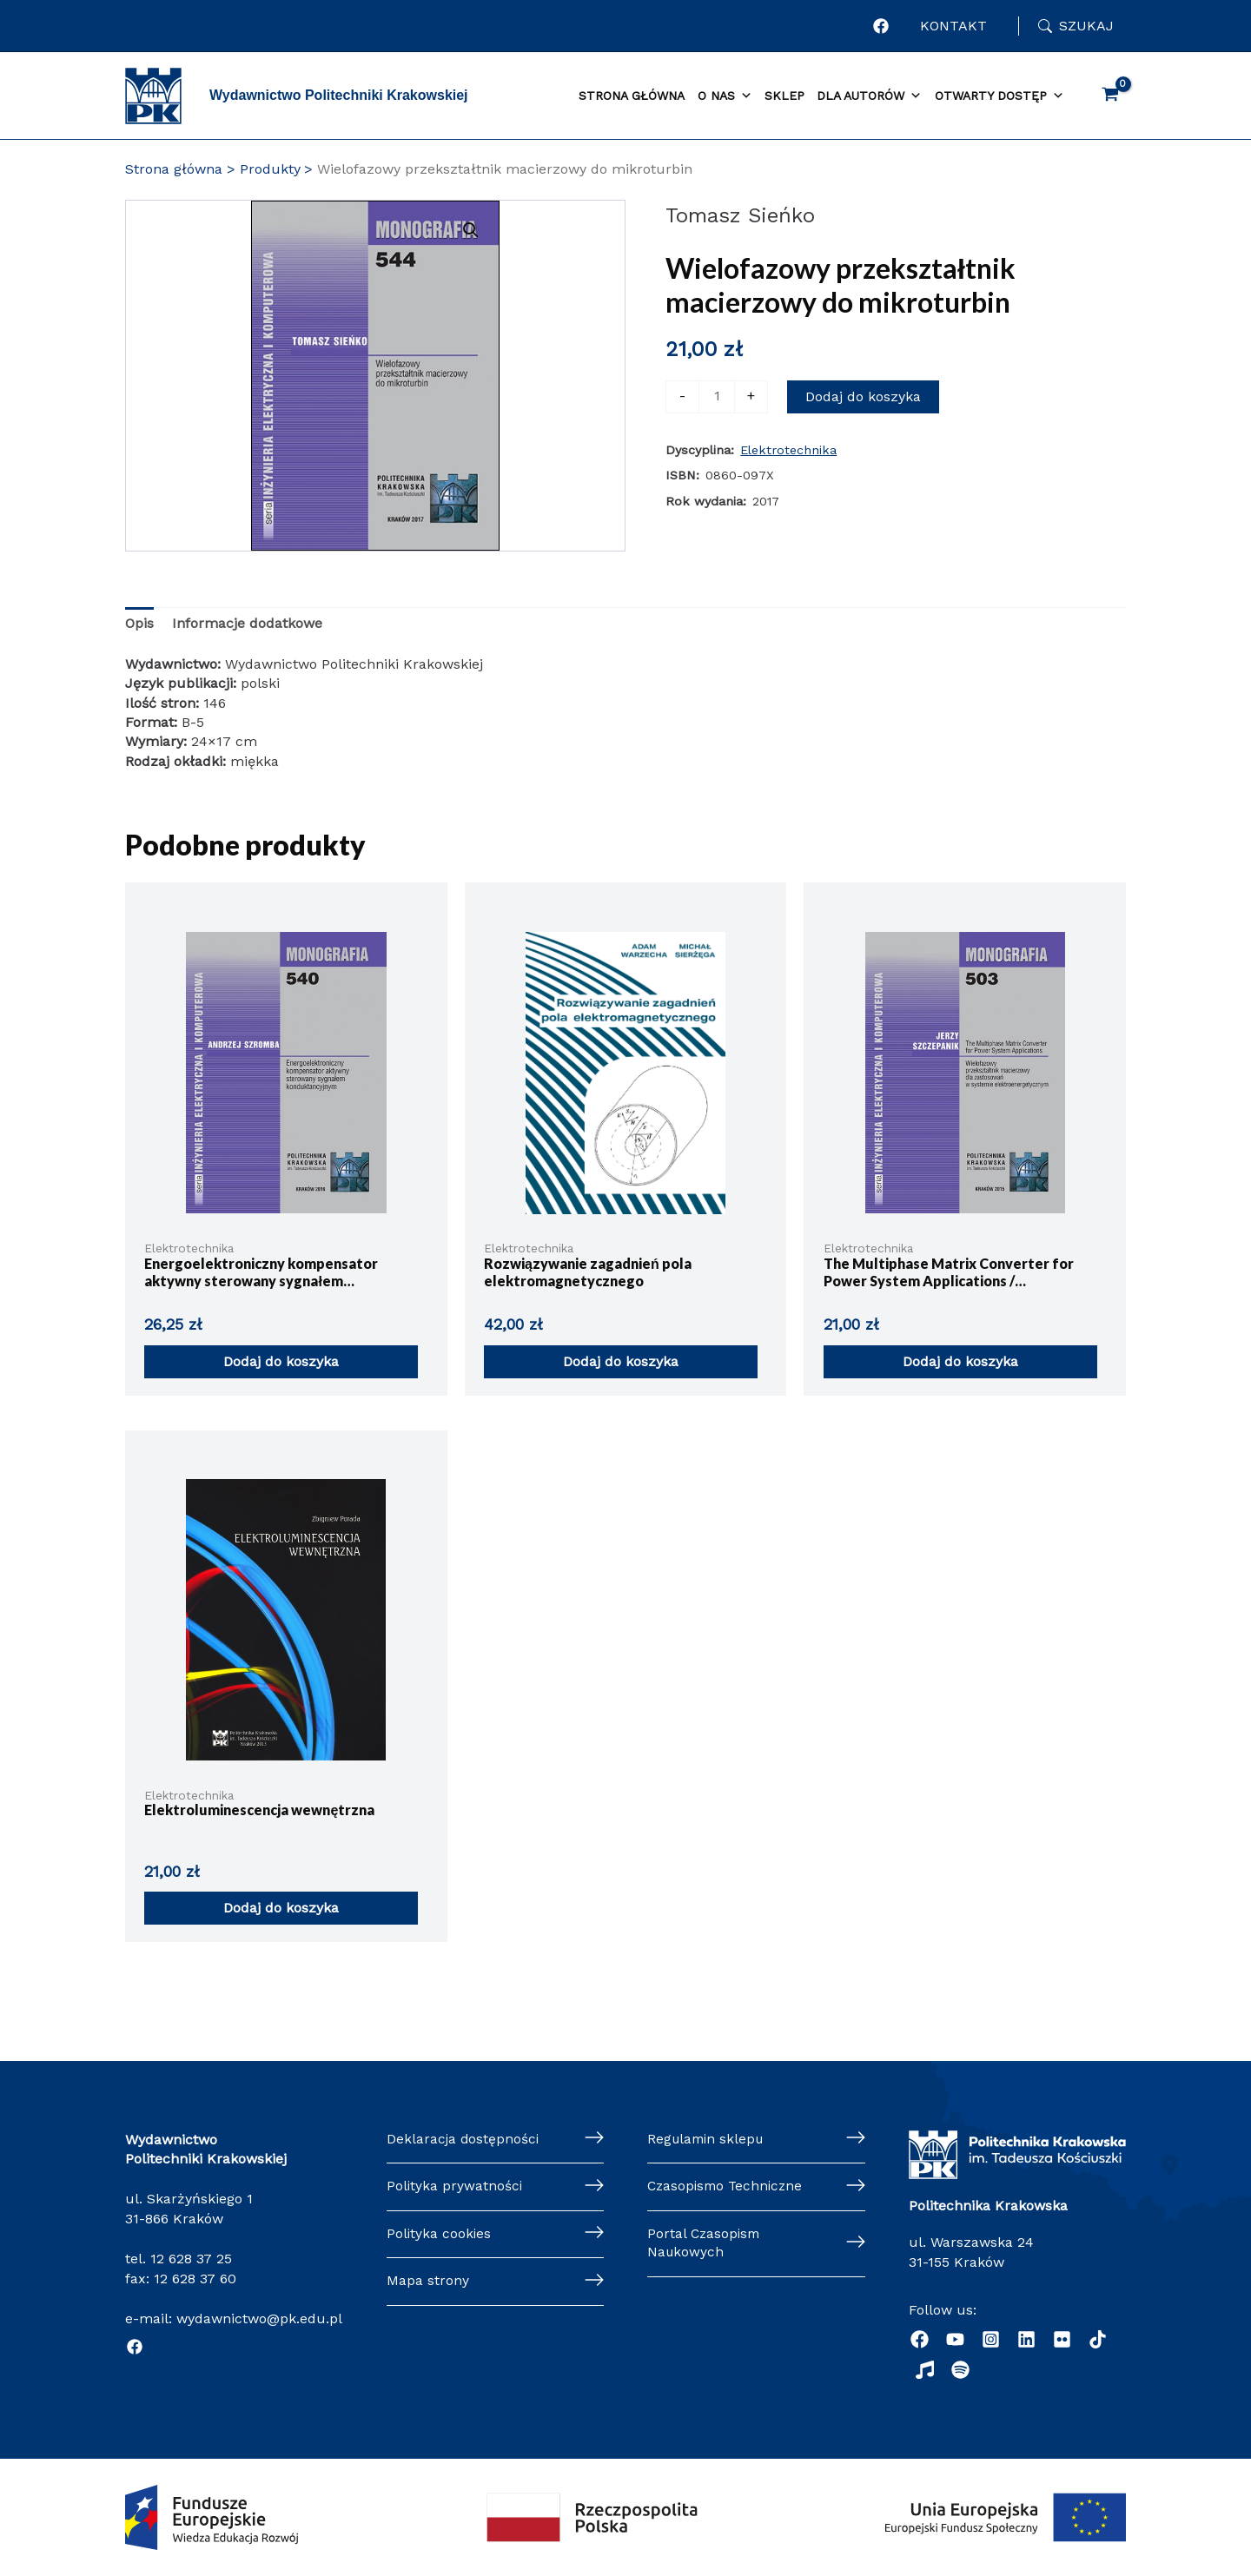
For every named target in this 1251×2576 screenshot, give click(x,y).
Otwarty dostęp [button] (999, 96)
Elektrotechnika (788, 450)
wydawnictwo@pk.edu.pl (259, 2318)
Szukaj (1086, 25)
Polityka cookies (440, 2235)
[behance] (1062, 2339)
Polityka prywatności (455, 2187)
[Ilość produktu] (716, 396)
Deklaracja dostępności (464, 2139)
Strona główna (632, 95)
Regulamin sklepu (708, 2139)
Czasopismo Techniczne (728, 2187)
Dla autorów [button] (869, 96)
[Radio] (925, 2370)
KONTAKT (953, 25)
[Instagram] (991, 2339)
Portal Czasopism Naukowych (705, 2244)
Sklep (784, 95)
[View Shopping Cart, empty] (1110, 95)
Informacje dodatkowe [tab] (247, 623)
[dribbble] (1098, 2339)
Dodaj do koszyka (863, 396)
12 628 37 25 (191, 2258)
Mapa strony (428, 2283)
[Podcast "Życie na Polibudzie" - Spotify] (960, 2370)
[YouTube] (955, 2339)
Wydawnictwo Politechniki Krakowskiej (338, 95)
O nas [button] (725, 96)
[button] (533, 230)
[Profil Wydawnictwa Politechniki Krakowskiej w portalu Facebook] (881, 26)
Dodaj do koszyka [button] (281, 1361)
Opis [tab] (139, 623)
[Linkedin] (1026, 2339)
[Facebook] (134, 2346)
